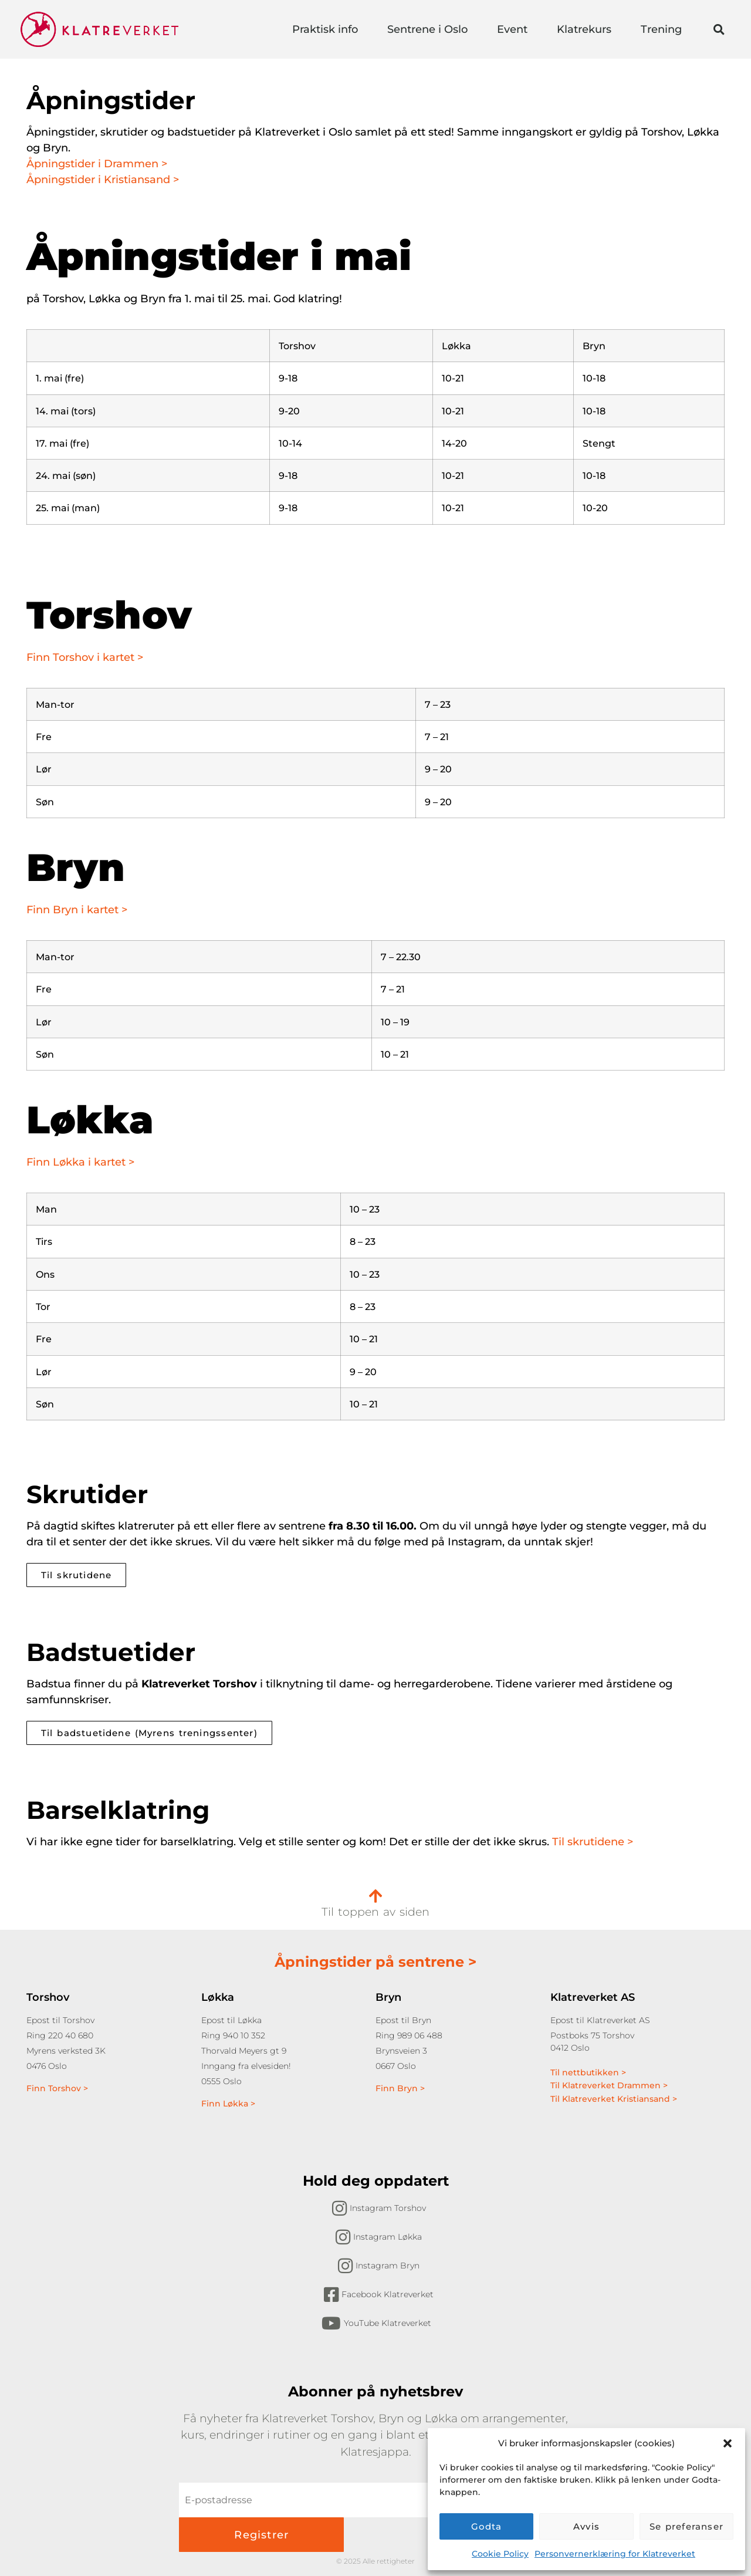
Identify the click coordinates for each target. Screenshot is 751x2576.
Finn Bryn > (400, 2088)
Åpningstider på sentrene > (375, 1961)
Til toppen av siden (375, 1912)
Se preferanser (686, 2526)
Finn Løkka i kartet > (80, 1162)
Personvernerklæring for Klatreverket (615, 2553)
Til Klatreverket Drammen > (609, 2085)
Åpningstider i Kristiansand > (104, 179)
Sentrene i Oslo (430, 29)
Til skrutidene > (592, 1841)
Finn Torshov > (57, 2088)
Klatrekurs (587, 29)
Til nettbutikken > (588, 2072)
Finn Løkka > (228, 2103)
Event (515, 29)
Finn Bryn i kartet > (76, 909)
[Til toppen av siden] (375, 1895)
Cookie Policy (500, 2553)
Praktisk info (328, 29)
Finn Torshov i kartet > (84, 657)
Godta (486, 2526)
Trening (664, 29)
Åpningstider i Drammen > (96, 163)
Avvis (586, 2526)
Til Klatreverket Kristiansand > (613, 2099)
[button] (727, 2443)
